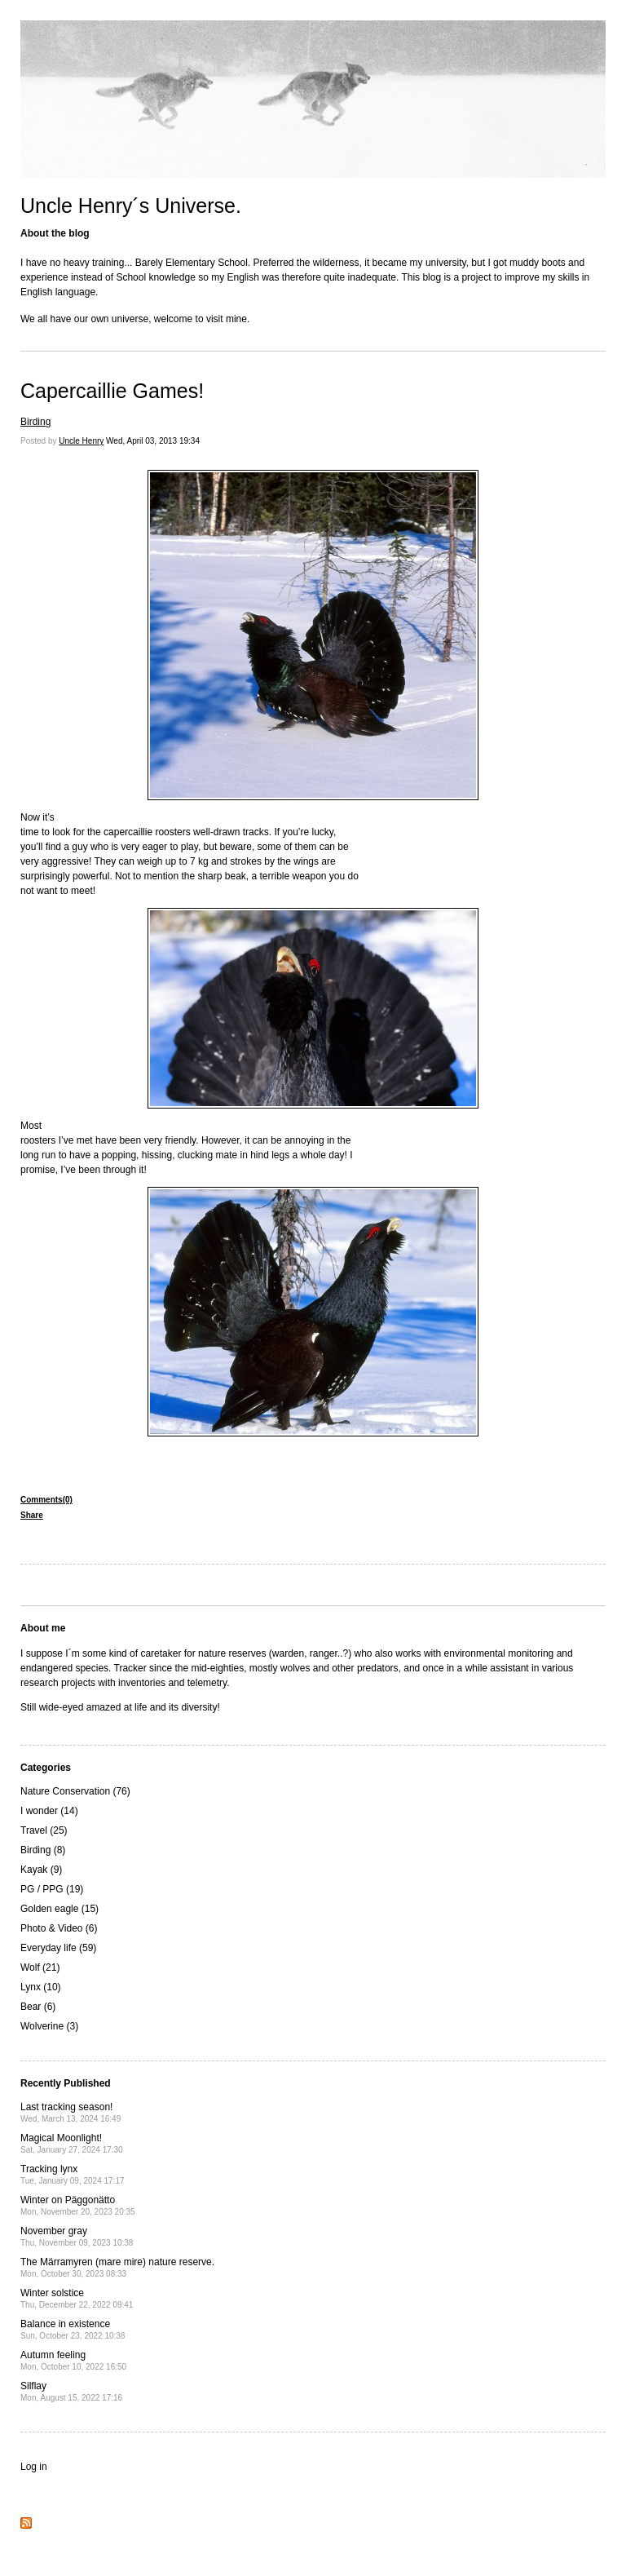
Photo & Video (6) (59, 1928)
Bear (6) (37, 2006)
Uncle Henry (81, 440)
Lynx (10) (40, 1987)
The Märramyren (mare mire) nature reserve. (117, 2267)
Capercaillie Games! (112, 390)
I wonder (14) (49, 1811)
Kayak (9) (41, 1869)
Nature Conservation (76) (75, 1791)
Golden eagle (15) (59, 1908)
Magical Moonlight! (71, 2143)
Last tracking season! (70, 2112)
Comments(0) (46, 1499)
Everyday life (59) (58, 1948)
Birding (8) (42, 1850)
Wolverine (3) (49, 2026)
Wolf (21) (40, 1967)
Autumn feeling (73, 2360)
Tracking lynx (72, 2174)
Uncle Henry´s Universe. (130, 205)
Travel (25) (44, 1830)
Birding (35, 421)
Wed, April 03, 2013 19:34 (153, 440)
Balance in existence (72, 2329)
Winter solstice (76, 2298)
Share (31, 1515)
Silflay (71, 2391)
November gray (76, 2236)
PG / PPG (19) (51, 1889)
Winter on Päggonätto (77, 2205)
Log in (33, 2466)
